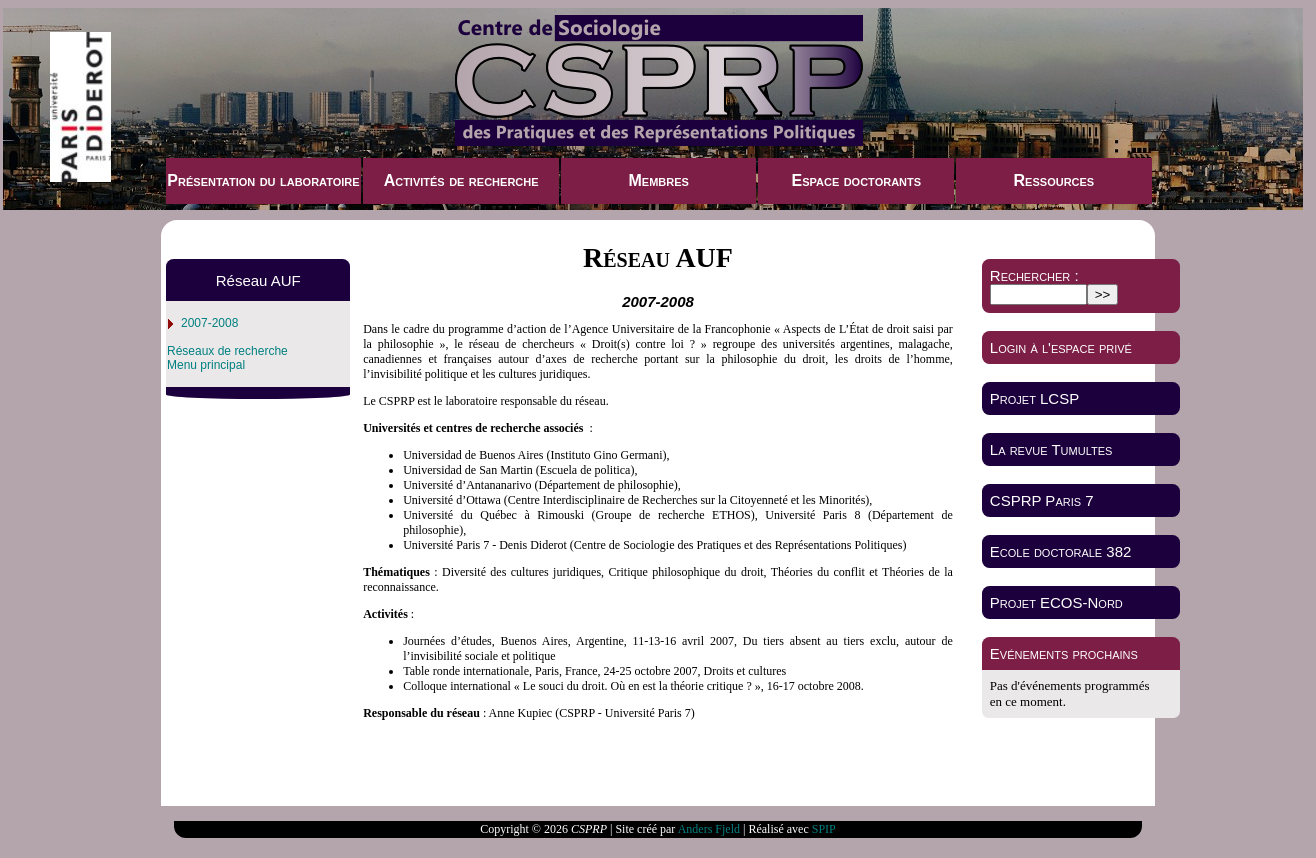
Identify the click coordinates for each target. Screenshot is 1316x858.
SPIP (824, 829)
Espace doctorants (856, 180)
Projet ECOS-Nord (1056, 602)
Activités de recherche (461, 180)
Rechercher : (1034, 275)
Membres (658, 180)
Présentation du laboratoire (263, 180)
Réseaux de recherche (227, 351)
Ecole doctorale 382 (1061, 551)
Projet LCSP (1034, 398)
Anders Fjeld (709, 829)
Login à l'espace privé (1061, 347)
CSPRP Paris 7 (1042, 500)
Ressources (1054, 180)
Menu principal (206, 365)
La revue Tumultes (1051, 449)
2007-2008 (209, 323)
